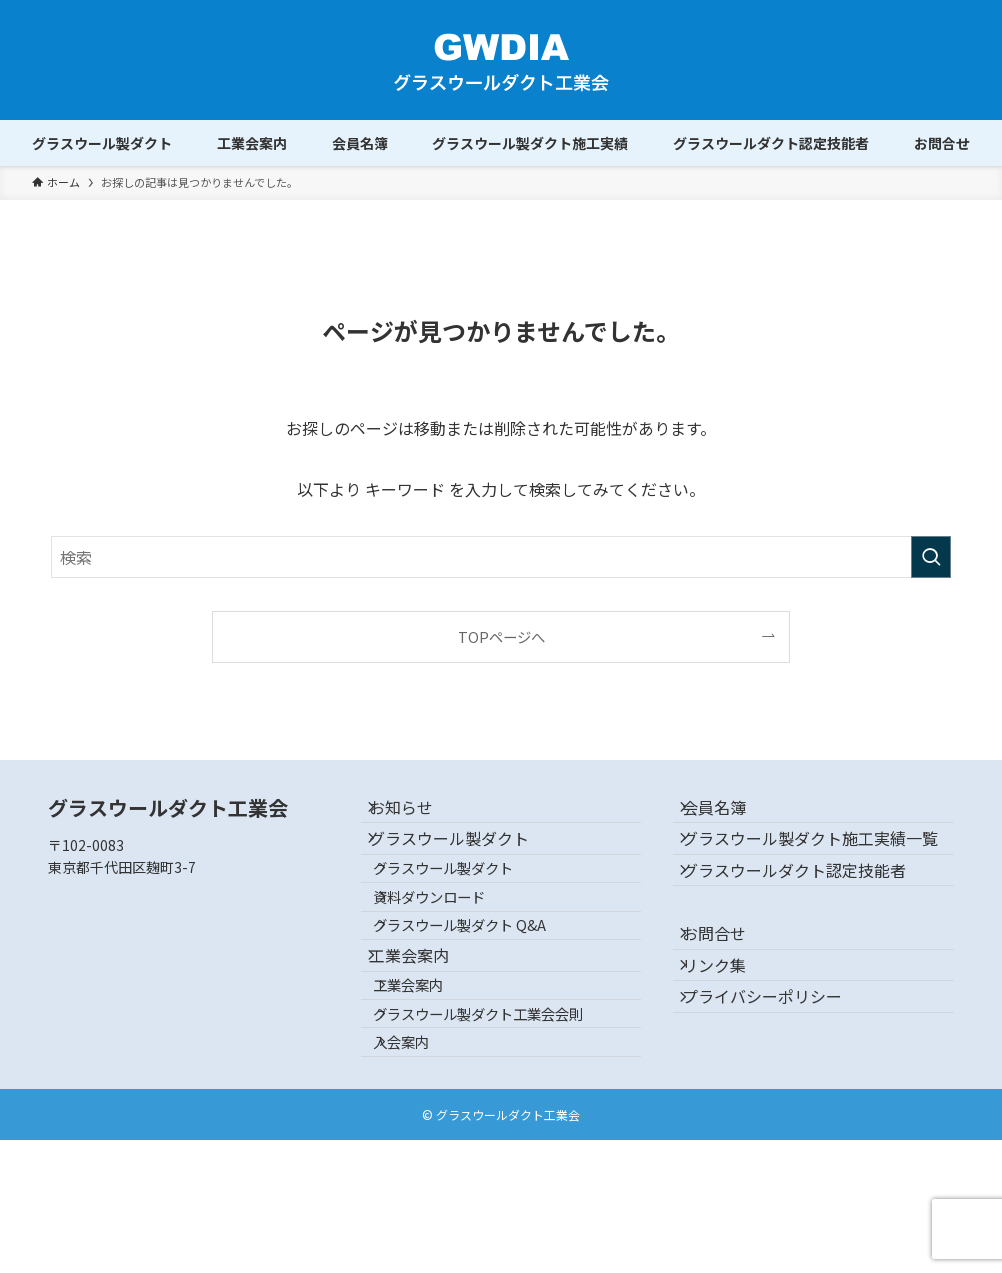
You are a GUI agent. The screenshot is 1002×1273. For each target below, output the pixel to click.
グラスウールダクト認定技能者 (809, 932)
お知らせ (417, 815)
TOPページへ (501, 636)
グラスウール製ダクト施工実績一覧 (817, 873)
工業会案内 (425, 1038)
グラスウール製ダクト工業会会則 (502, 1124)
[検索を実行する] (931, 557)
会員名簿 (729, 815)
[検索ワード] (501, 557)
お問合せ (729, 1011)
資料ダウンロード (453, 949)
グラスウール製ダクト (465, 862)
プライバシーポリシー (777, 1106)
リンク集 (729, 1058)
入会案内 (425, 1167)
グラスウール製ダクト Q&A (483, 992)
